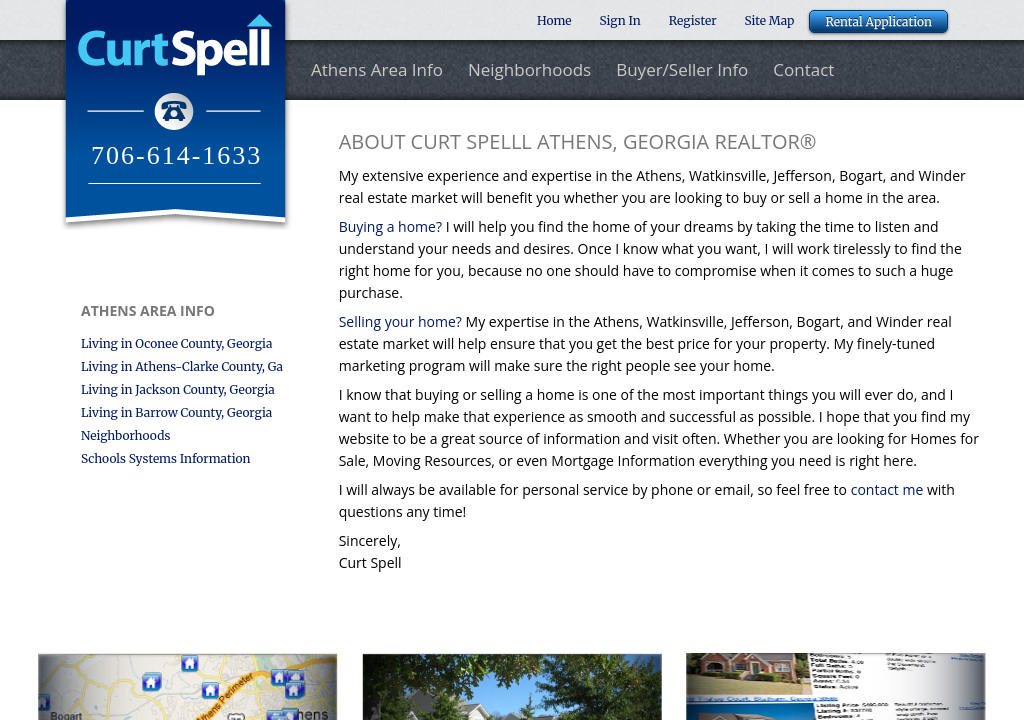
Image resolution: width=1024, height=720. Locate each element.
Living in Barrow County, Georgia (176, 412)
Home (554, 20)
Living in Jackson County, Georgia (178, 389)
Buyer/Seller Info (682, 70)
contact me (889, 489)
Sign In (620, 20)
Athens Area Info (377, 70)
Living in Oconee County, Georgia (176, 343)
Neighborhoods (529, 70)
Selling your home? (402, 321)
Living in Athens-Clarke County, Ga (182, 366)
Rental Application (878, 21)
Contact (803, 70)
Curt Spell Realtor (175, 115)
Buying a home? (392, 226)
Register (693, 20)
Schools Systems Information (165, 458)
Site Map (770, 20)
